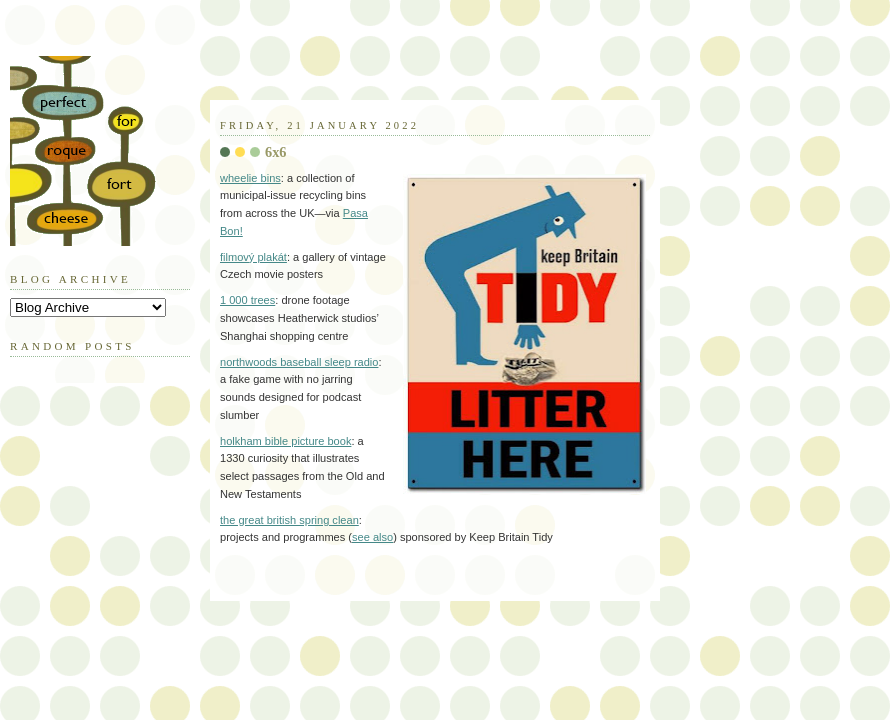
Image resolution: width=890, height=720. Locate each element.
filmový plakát (253, 257)
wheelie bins (250, 178)
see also (372, 537)
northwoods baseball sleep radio (299, 362)
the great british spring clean (289, 520)
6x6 (276, 152)
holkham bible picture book (285, 441)
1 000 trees (247, 300)
